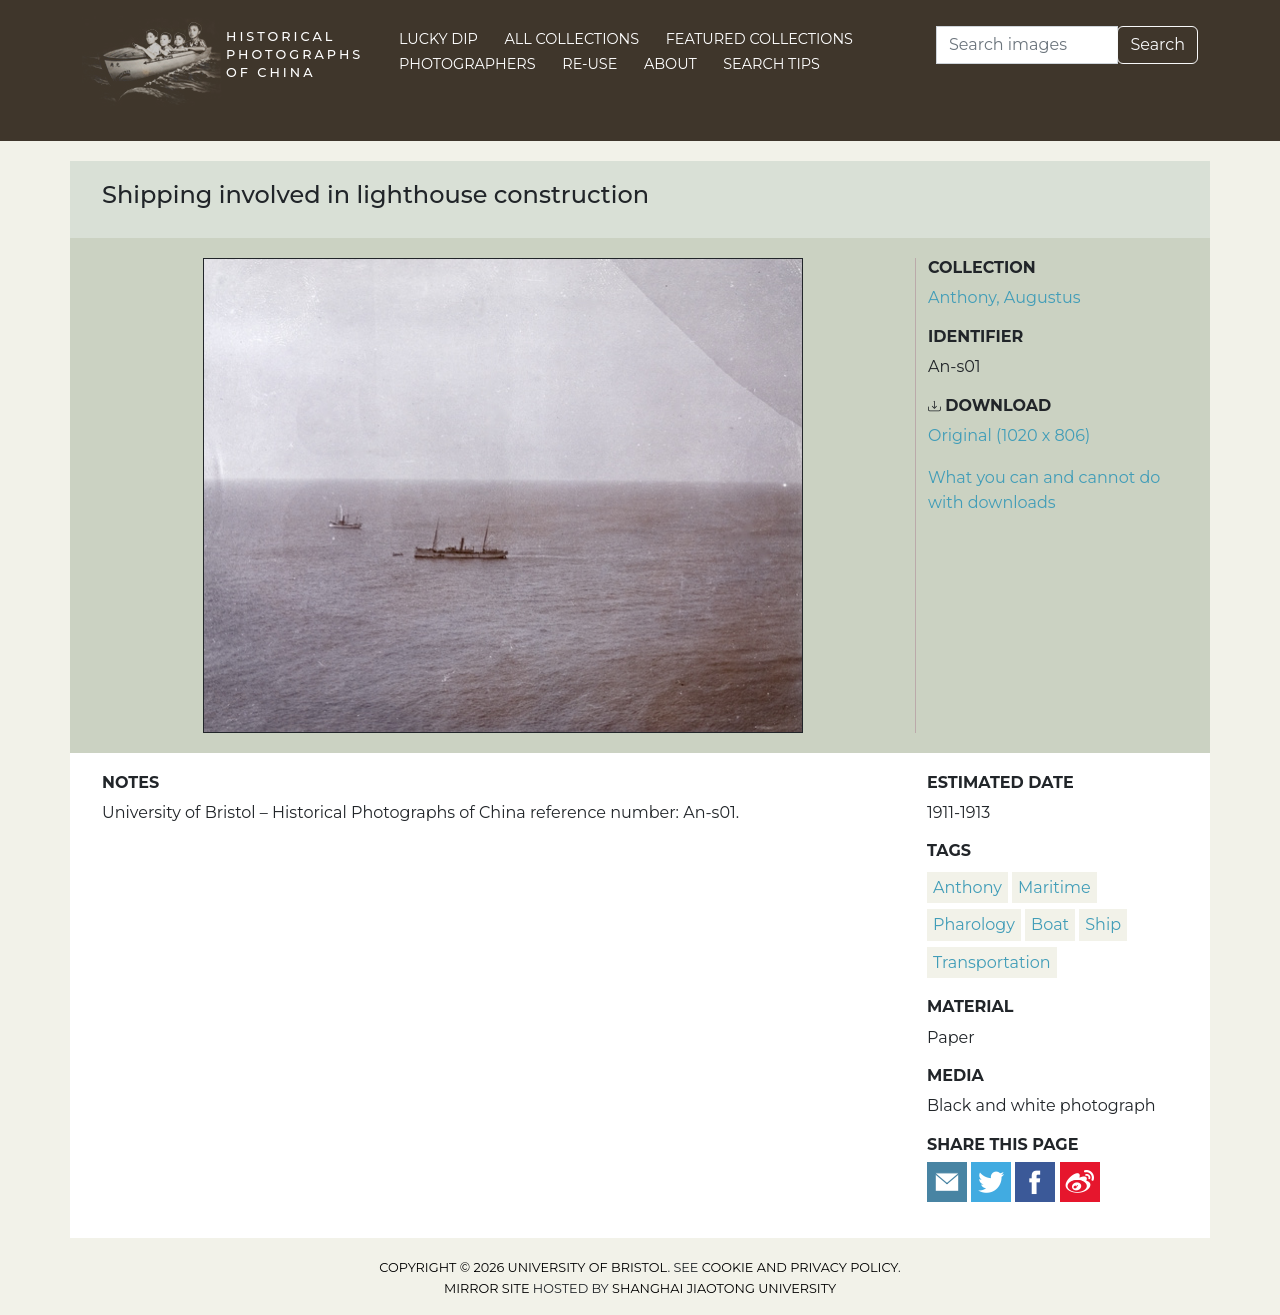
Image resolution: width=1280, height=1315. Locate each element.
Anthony (967, 887)
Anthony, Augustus (1004, 297)
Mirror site (487, 1288)
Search (1157, 44)
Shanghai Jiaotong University (724, 1288)
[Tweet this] (993, 1180)
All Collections (572, 39)
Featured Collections (759, 39)
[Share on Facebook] (1035, 1180)
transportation (992, 962)
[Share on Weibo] (1080, 1180)
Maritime (1054, 887)
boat (1050, 924)
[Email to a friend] (949, 1180)
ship (1103, 924)
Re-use (589, 64)
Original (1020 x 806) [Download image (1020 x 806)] (1009, 435)
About (670, 64)
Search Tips (771, 64)
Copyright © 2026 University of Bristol (523, 1267)
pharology (974, 924)
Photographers (467, 64)
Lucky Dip (438, 39)
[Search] (1027, 45)
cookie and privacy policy (800, 1267)
